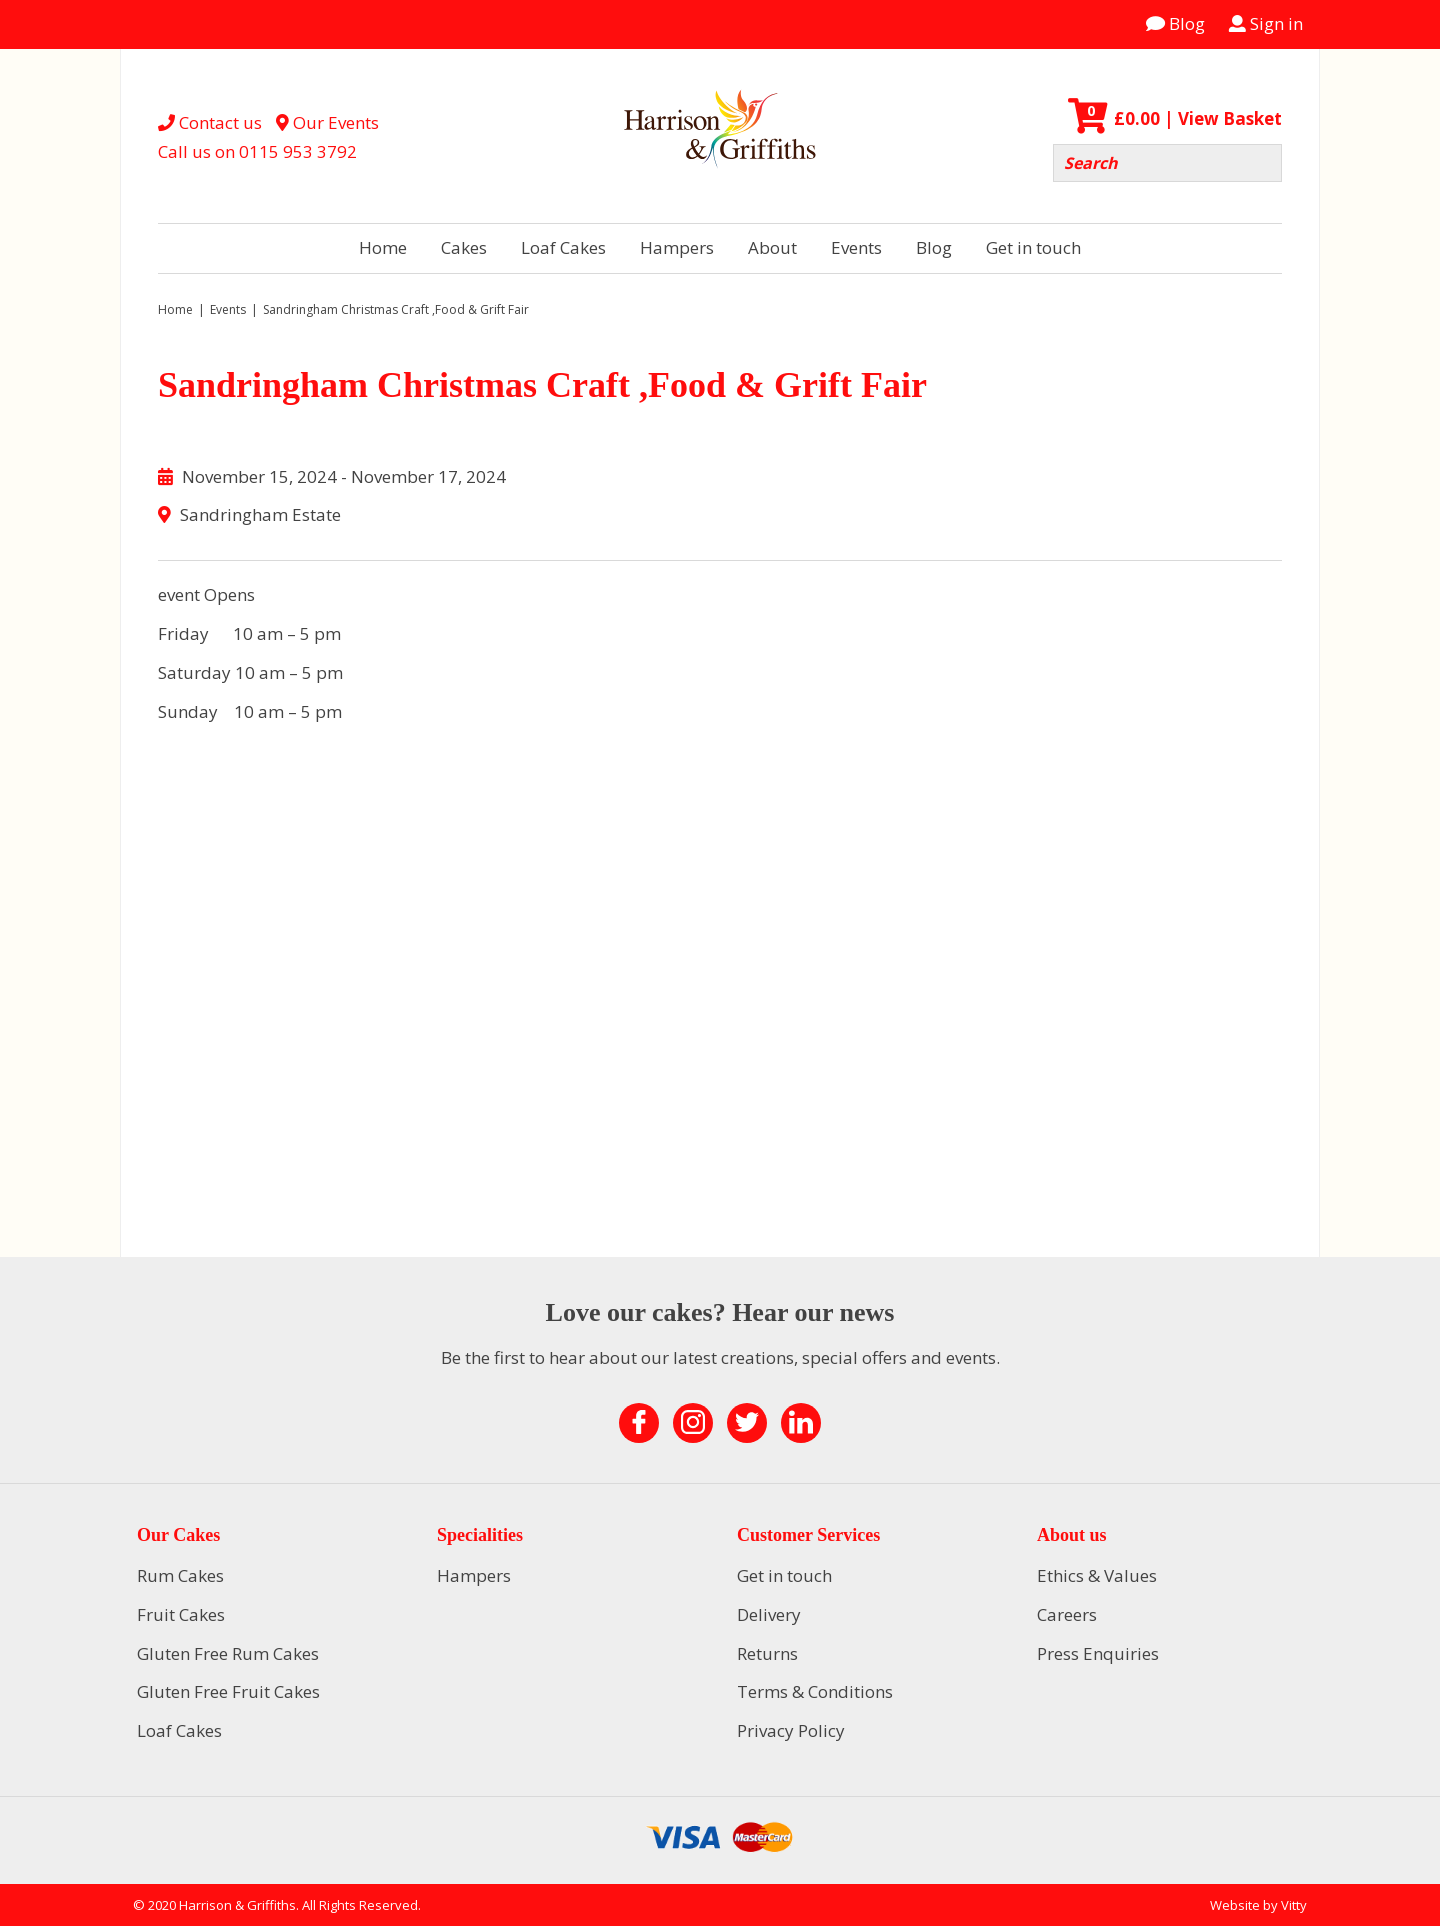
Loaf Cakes (563, 247)
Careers (1067, 1614)
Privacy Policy (791, 1730)
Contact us (210, 122)
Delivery (769, 1614)
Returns (767, 1653)
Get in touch (1033, 247)
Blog (1175, 23)
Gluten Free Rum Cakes (228, 1653)
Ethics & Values (1097, 1575)
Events (856, 247)
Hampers (677, 247)
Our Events (327, 122)
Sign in (1266, 23)
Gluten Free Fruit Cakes (228, 1691)
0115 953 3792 (298, 151)
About (772, 247)
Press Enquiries (1098, 1653)
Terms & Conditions (815, 1691)
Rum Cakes (180, 1575)
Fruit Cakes (181, 1614)
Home (383, 247)
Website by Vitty (1258, 1905)
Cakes (464, 247)
